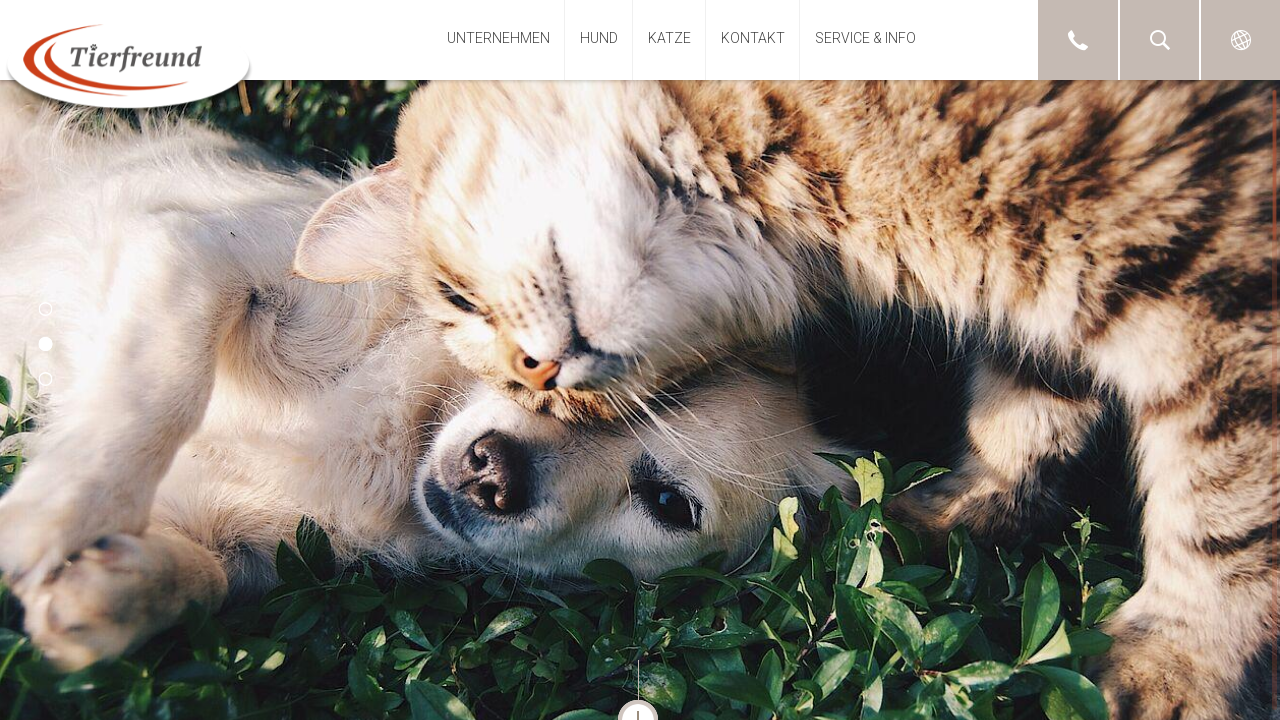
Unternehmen (498, 38)
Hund (599, 38)
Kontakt (753, 38)
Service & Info (865, 38)
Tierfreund (129, 63)
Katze (669, 38)
